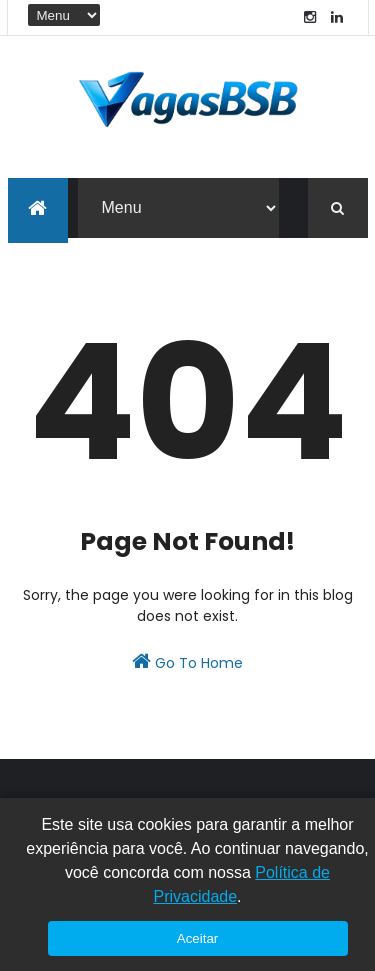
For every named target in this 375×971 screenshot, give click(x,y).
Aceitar (197, 938)
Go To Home (187, 662)
